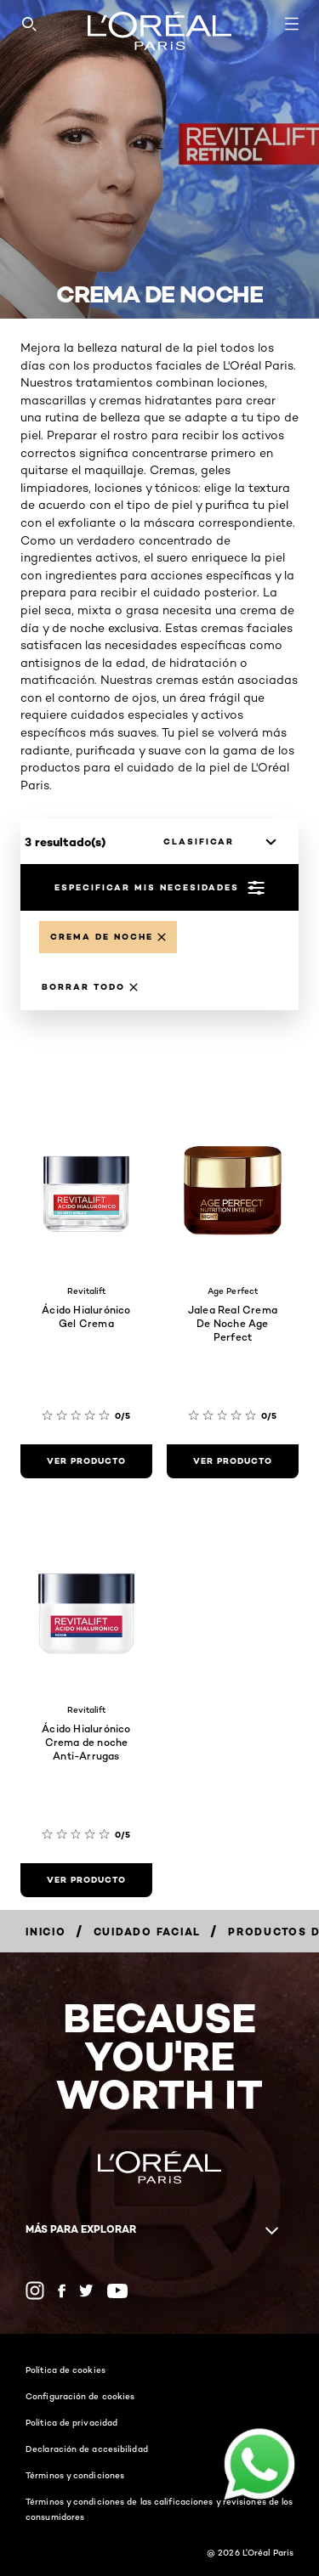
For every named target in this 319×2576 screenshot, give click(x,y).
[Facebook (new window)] (62, 2291)
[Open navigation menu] (291, 24)
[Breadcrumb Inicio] (46, 1931)
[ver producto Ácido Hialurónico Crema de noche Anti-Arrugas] (86, 1880)
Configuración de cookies (80, 2396)
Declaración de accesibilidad (87, 2448)
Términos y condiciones (75, 2475)
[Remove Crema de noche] (108, 937)
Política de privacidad (71, 2422)
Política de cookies (65, 2369)
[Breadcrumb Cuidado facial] (148, 1931)
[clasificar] (216, 842)
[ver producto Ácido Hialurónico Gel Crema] (86, 1461)
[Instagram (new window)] (35, 2290)
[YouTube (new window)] (117, 2291)
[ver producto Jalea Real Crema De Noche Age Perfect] (233, 1461)
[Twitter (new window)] (86, 2290)
